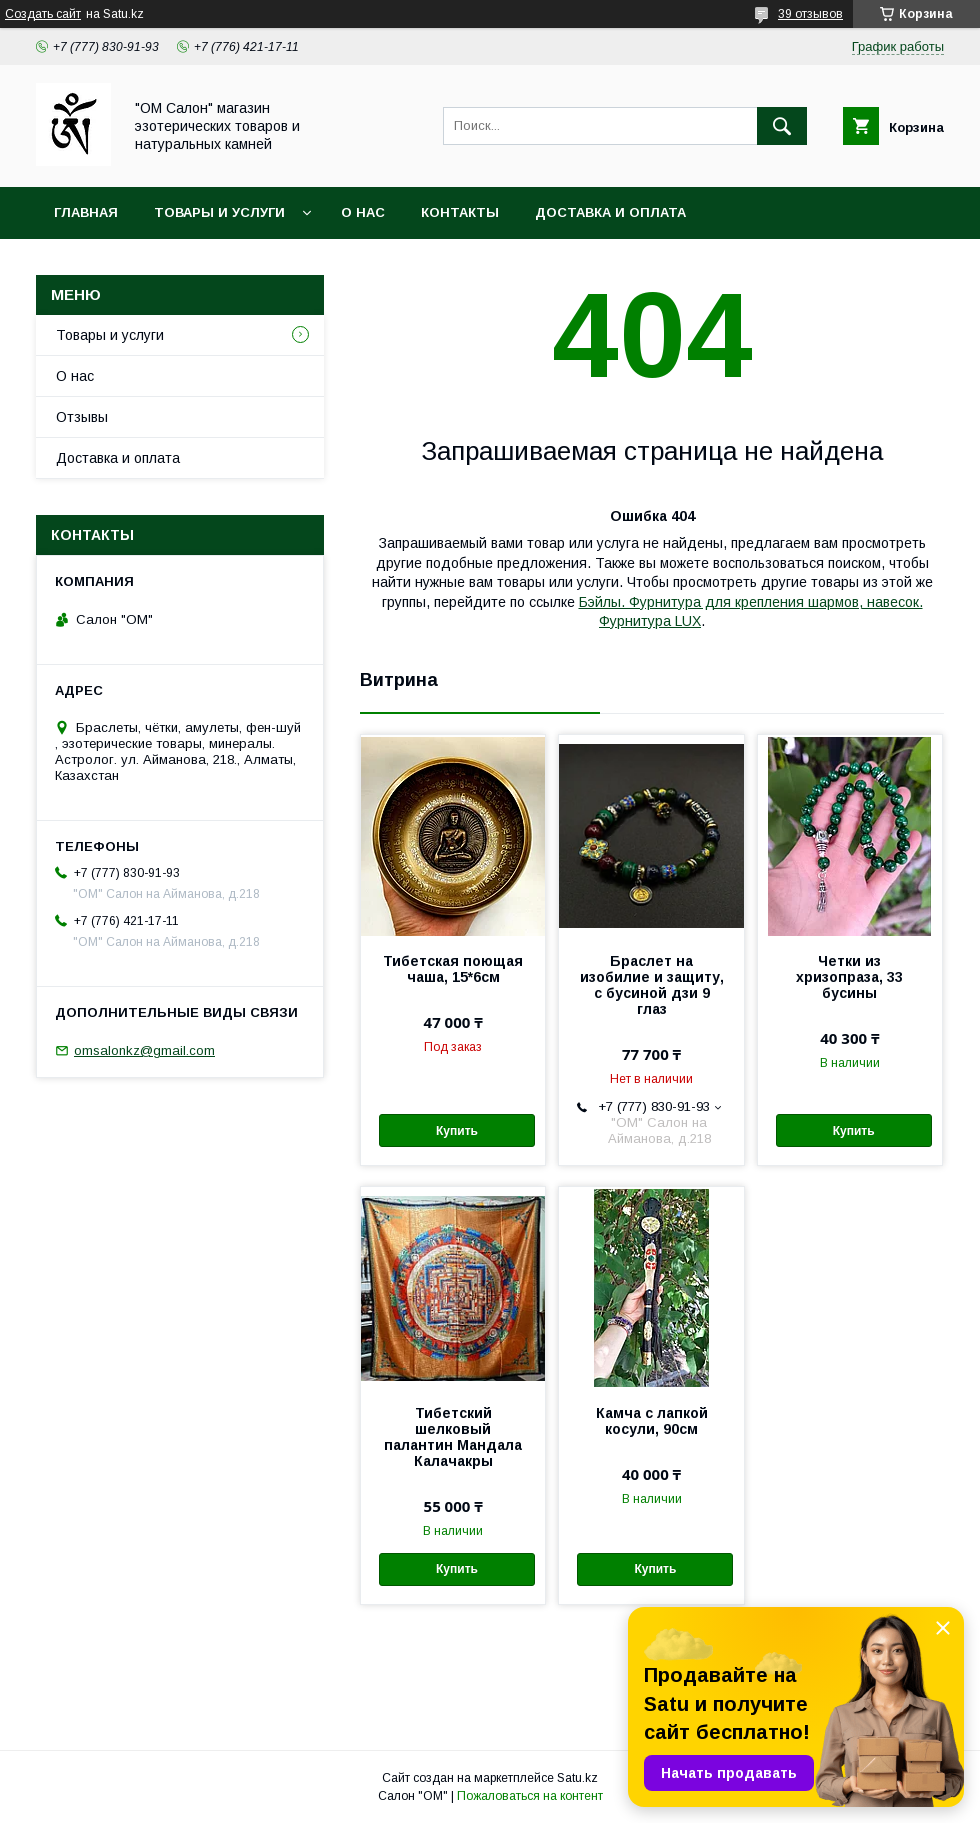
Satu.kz (577, 1778)
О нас (363, 212)
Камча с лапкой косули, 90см (652, 1421)
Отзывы (82, 417)
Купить (457, 1131)
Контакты (460, 212)
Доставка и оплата (610, 212)
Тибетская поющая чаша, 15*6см (453, 969)
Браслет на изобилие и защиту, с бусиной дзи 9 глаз (652, 985)
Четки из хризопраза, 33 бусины (849, 977)
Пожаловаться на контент (530, 1796)
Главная (86, 212)
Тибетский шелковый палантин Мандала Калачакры (453, 1437)
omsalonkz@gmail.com (144, 1050)
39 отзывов (810, 14)
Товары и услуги (219, 212)
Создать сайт (43, 14)
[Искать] (782, 126)
